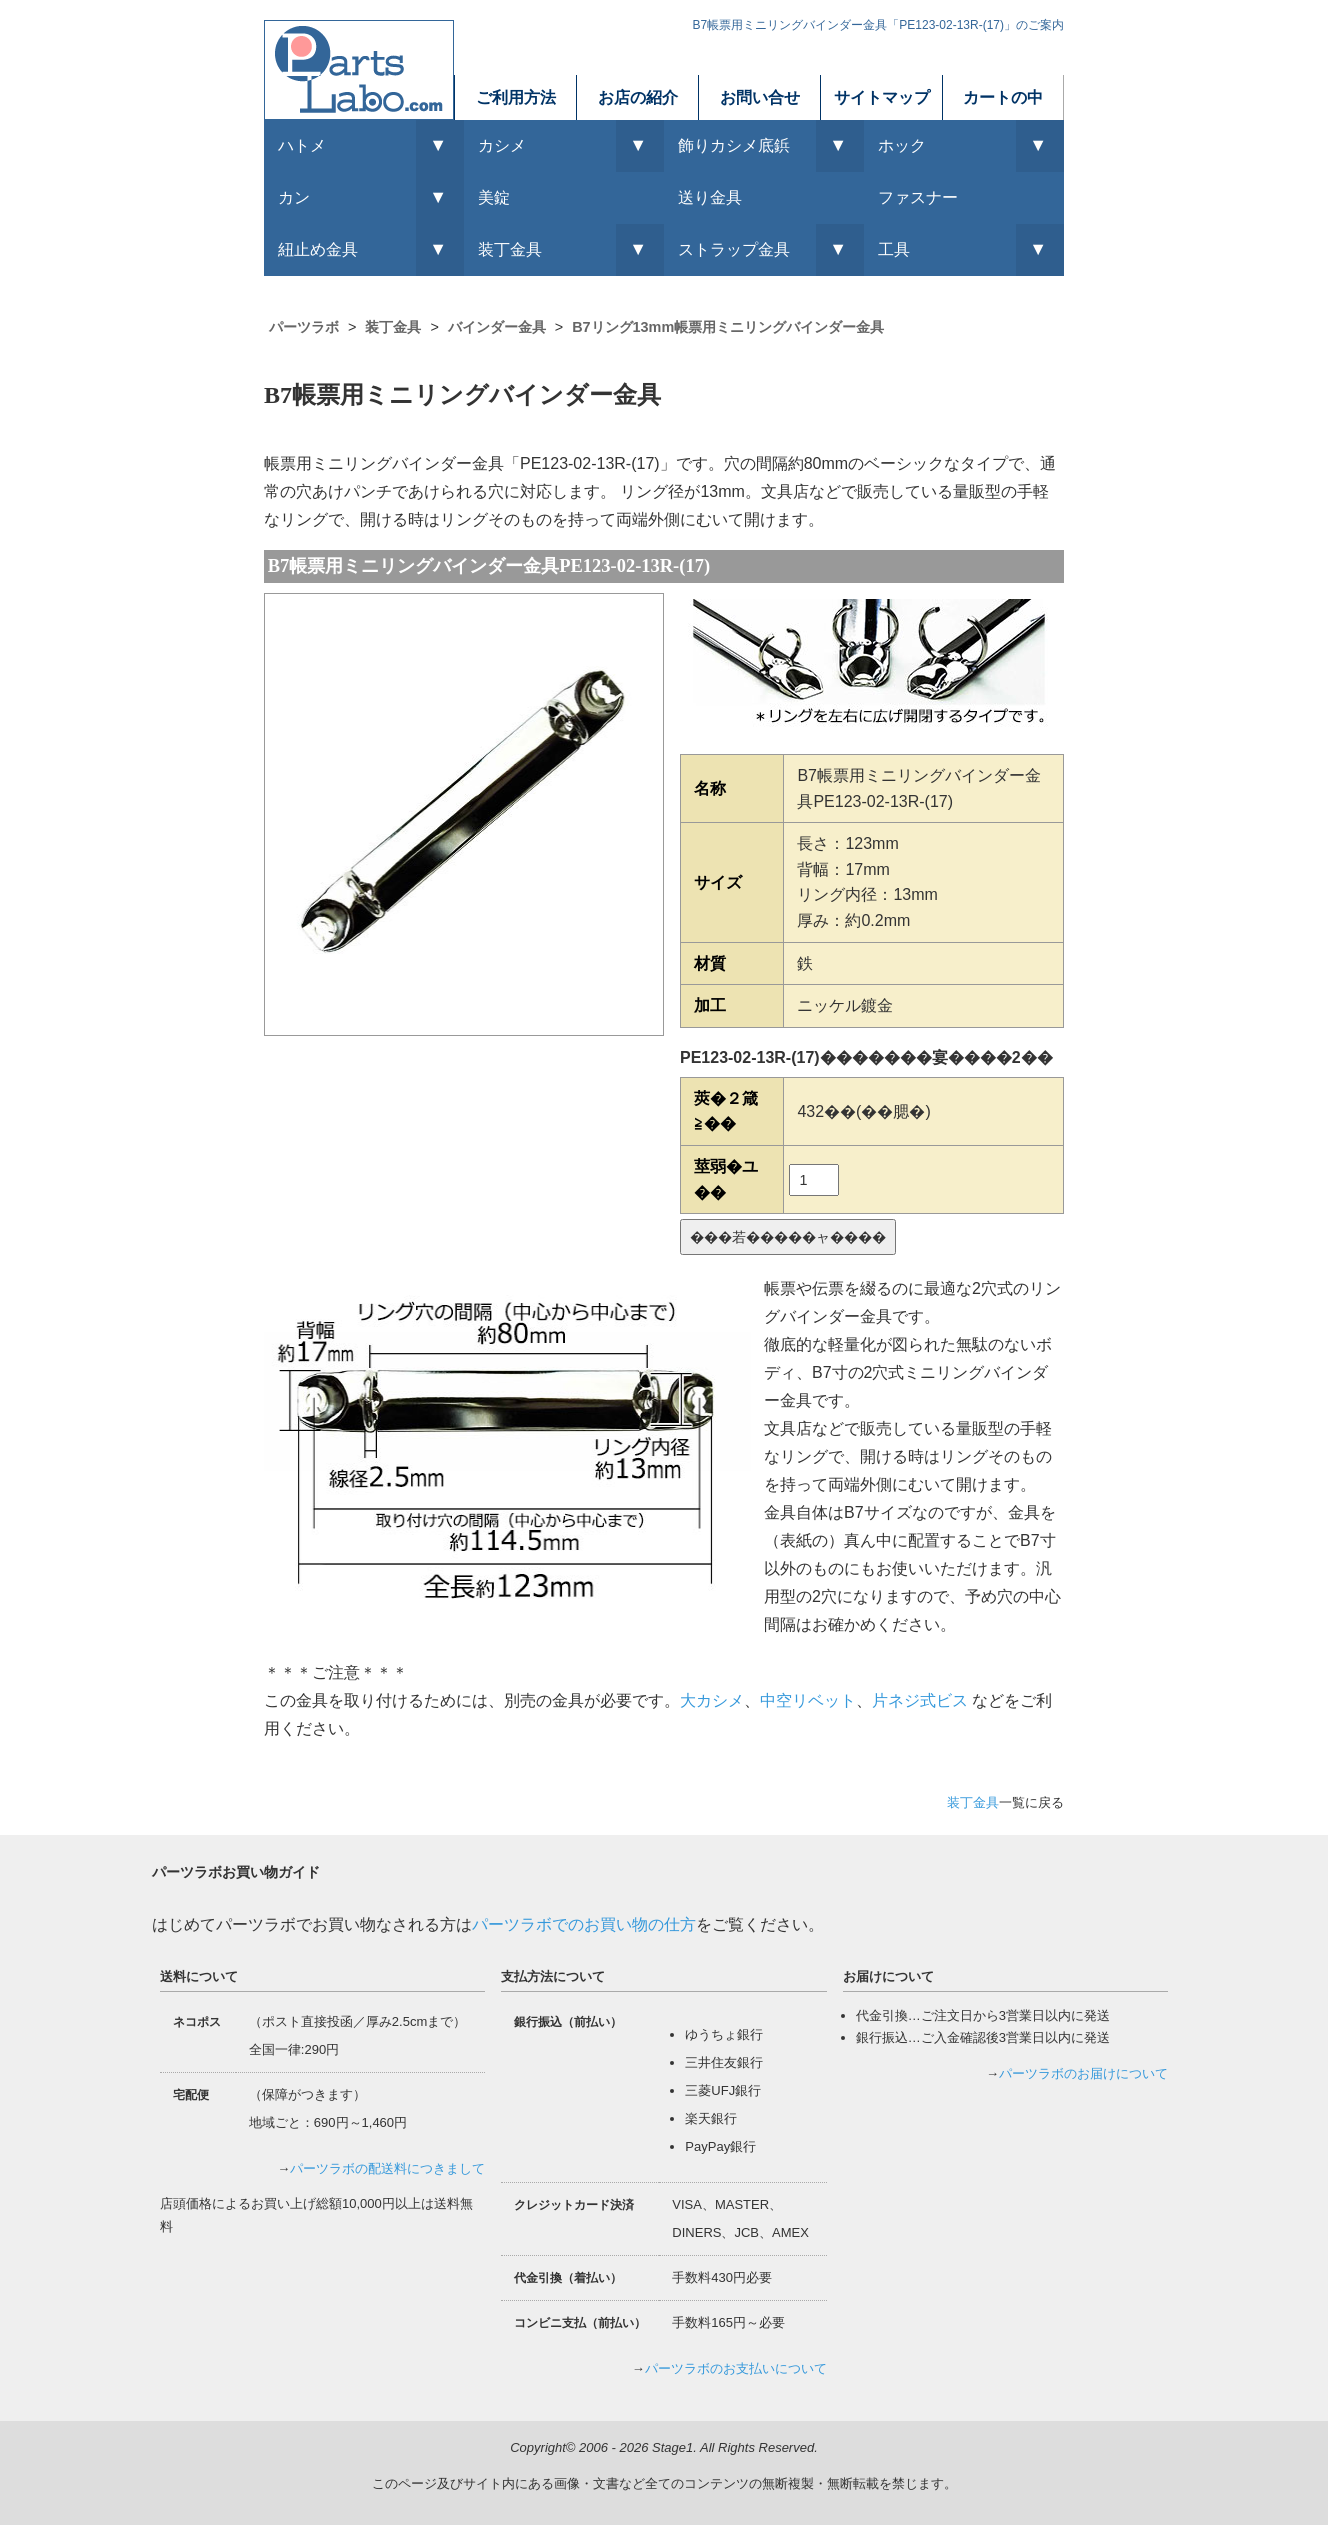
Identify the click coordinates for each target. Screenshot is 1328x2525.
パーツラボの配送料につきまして (387, 2168)
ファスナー (918, 197)
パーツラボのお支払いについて (736, 2368)
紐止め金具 (318, 249)
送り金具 (710, 197)
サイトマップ (882, 97)
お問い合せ (760, 97)
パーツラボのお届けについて (1083, 2073)
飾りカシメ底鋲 (734, 145)
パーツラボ (304, 327)
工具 (894, 249)
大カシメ (712, 1700)
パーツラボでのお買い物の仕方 (584, 1924)
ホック (902, 145)
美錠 (494, 197)
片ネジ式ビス (920, 1700)
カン (294, 197)
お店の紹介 (638, 97)
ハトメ (302, 145)
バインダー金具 (497, 327)
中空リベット (808, 1700)
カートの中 (1003, 97)
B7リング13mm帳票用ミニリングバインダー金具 (728, 327)
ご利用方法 (516, 97)
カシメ (502, 145)
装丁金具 (393, 327)
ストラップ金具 (734, 249)
